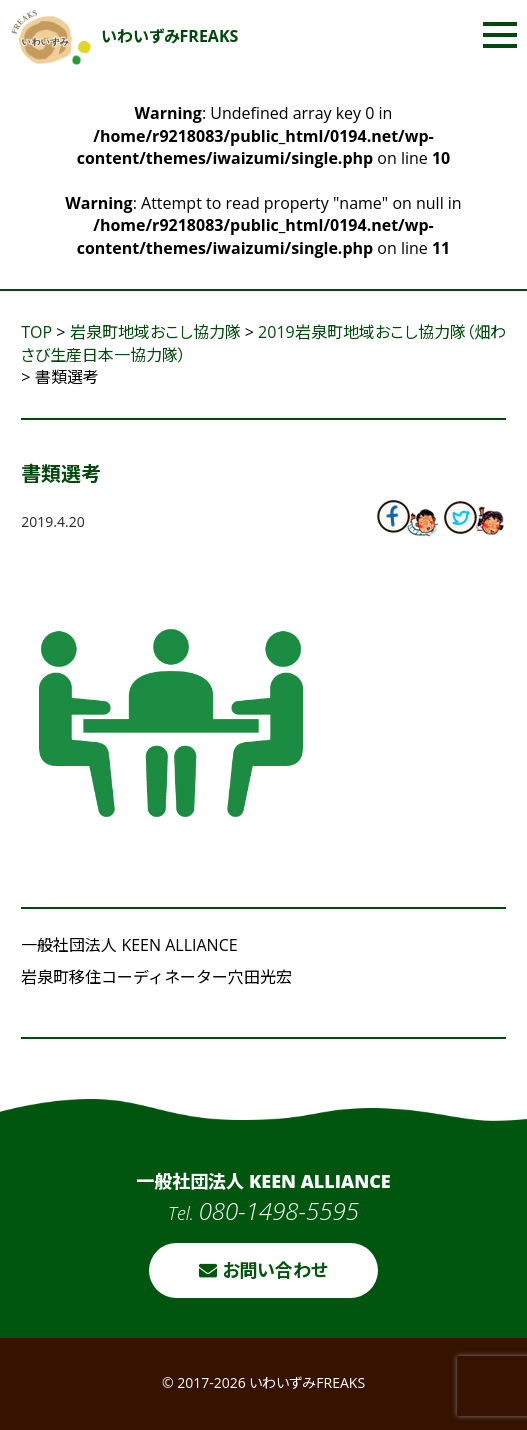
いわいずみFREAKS (125, 36)
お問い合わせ (263, 1270)
